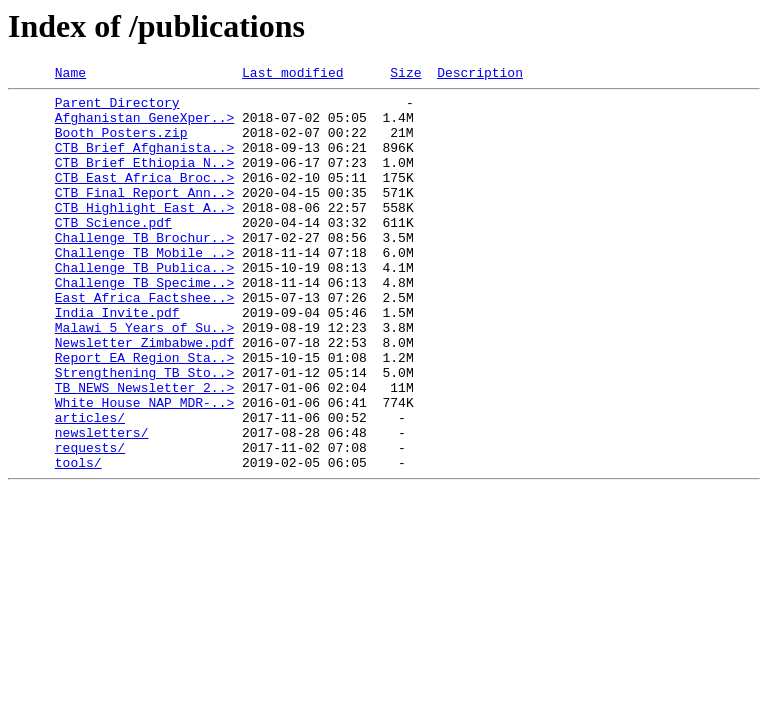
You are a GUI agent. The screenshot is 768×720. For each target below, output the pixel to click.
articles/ (90, 486)
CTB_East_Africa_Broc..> (144, 198)
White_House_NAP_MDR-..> (144, 468)
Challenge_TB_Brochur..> (144, 270)
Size (405, 75)
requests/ (90, 522)
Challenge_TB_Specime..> (144, 324)
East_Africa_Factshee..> (144, 342)
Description (480, 75)
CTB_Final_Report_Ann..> (144, 216)
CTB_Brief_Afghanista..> (144, 162)
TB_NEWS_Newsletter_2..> (144, 450)
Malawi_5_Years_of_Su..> (144, 378)
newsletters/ (102, 504)
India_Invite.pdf (117, 360)
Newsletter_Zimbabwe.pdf (144, 396)
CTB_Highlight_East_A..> (144, 234)
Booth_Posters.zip (121, 144)
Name (70, 75)
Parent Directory (117, 108)
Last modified (292, 75)
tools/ (78, 540)
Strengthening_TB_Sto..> (144, 432)
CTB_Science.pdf (113, 252)
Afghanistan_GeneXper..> (144, 126)
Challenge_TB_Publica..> (144, 306)
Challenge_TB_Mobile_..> (144, 288)
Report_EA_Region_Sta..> (144, 414)
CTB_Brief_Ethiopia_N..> (144, 180)
